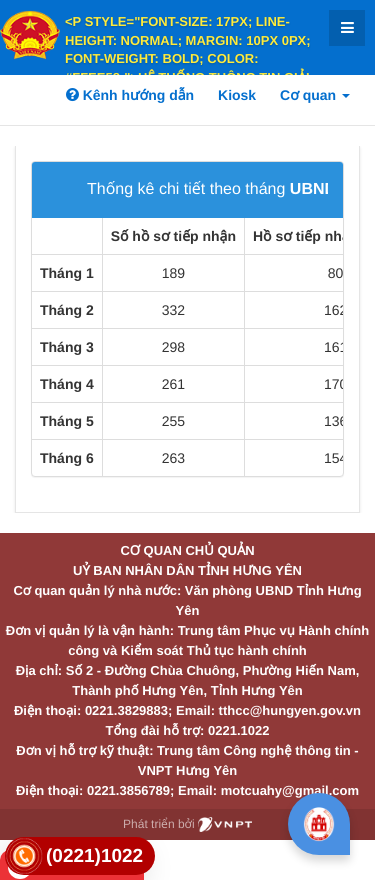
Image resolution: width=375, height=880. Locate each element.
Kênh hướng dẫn (130, 95)
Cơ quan (315, 95)
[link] (80, 856)
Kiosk (237, 95)
